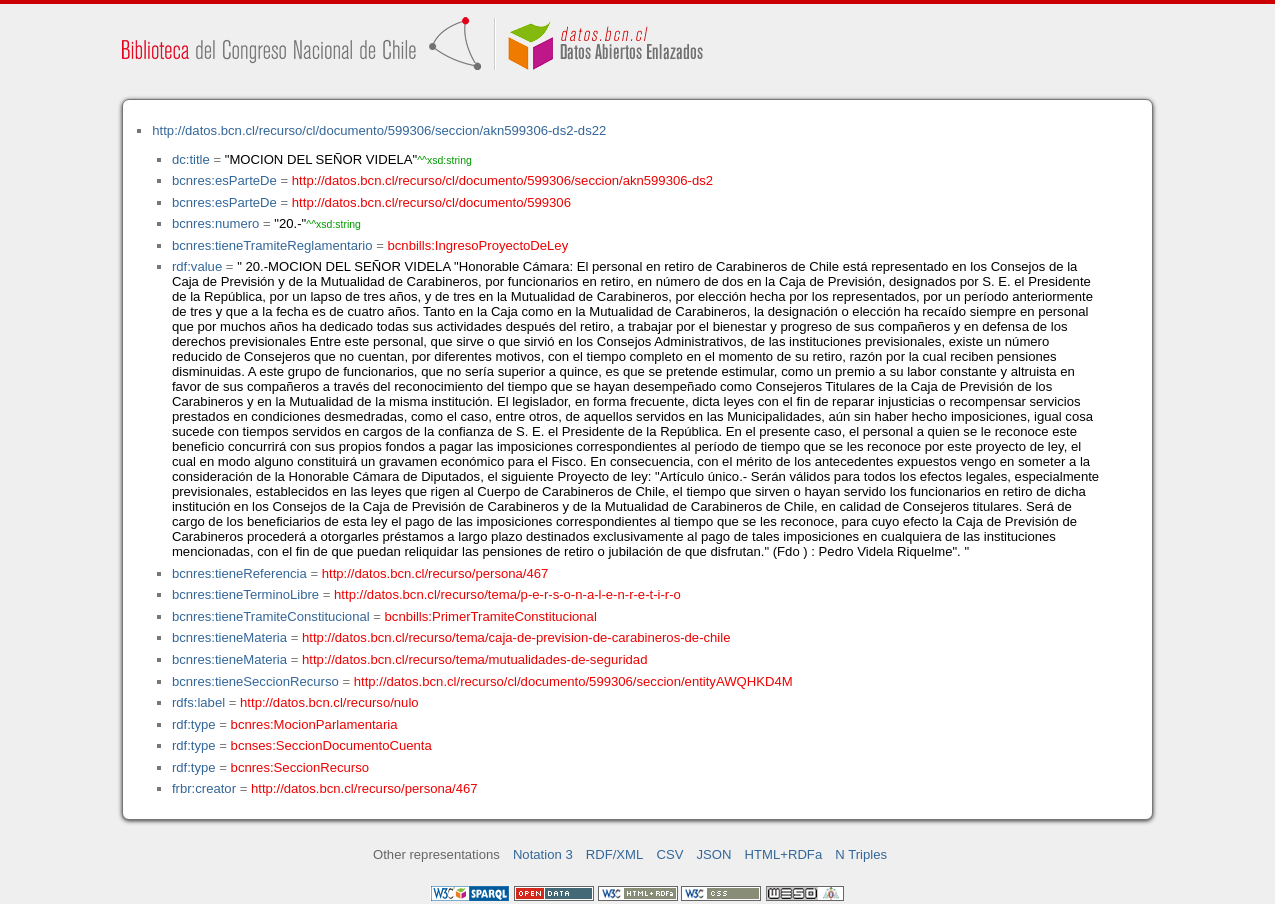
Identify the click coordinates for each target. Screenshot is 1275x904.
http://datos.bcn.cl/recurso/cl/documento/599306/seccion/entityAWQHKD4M (573, 681)
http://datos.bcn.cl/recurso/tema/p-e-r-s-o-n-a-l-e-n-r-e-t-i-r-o (507, 594)
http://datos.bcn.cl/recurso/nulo (329, 702)
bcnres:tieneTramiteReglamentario (272, 245)
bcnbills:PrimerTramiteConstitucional (491, 616)
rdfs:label (198, 702)
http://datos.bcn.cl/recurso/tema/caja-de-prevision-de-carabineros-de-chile (516, 637)
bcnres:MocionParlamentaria (314, 724)
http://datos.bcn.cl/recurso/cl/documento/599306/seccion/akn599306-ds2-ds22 (379, 130)
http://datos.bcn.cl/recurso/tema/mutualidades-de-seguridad (474, 659)
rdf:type (194, 724)
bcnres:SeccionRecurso (300, 767)
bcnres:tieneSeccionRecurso (255, 681)
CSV (669, 854)
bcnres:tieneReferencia (239, 573)
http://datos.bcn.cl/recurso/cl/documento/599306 (431, 202)
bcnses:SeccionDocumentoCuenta (331, 745)
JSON (714, 854)
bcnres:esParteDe (224, 180)
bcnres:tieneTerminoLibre (245, 594)
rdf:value (197, 266)
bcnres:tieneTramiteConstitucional (271, 616)
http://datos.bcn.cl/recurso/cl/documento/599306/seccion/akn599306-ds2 (502, 180)
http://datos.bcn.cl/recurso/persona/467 (435, 573)
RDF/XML (615, 854)
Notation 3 (543, 854)
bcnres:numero (215, 223)
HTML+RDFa (784, 854)
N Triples (861, 854)
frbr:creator (204, 788)
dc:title (191, 159)
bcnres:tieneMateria (229, 637)
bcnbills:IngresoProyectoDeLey (478, 245)
